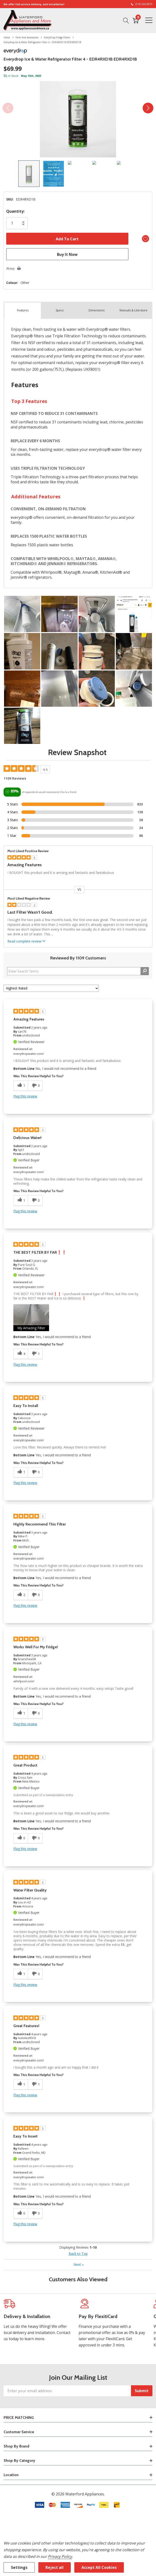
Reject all (54, 2567)
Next (79, 2264)
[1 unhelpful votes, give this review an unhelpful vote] (35, 1354)
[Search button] (126, 20)
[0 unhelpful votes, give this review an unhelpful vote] (35, 1086)
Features (23, 310)
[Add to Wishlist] (145, 238)
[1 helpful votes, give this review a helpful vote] (20, 1086)
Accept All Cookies (99, 2567)
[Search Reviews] (78, 971)
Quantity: (15, 211)
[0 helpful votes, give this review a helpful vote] (20, 1838)
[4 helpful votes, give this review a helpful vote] (20, 1354)
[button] (31, 1317)
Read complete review (26, 941)
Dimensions (97, 310)
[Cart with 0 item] (136, 20)
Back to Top (78, 2253)
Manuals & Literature (133, 310)
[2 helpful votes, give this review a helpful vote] (20, 1595)
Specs (60, 310)
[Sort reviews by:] (51, 988)
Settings (19, 2567)
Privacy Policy (60, 2556)
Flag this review (25, 1096)
